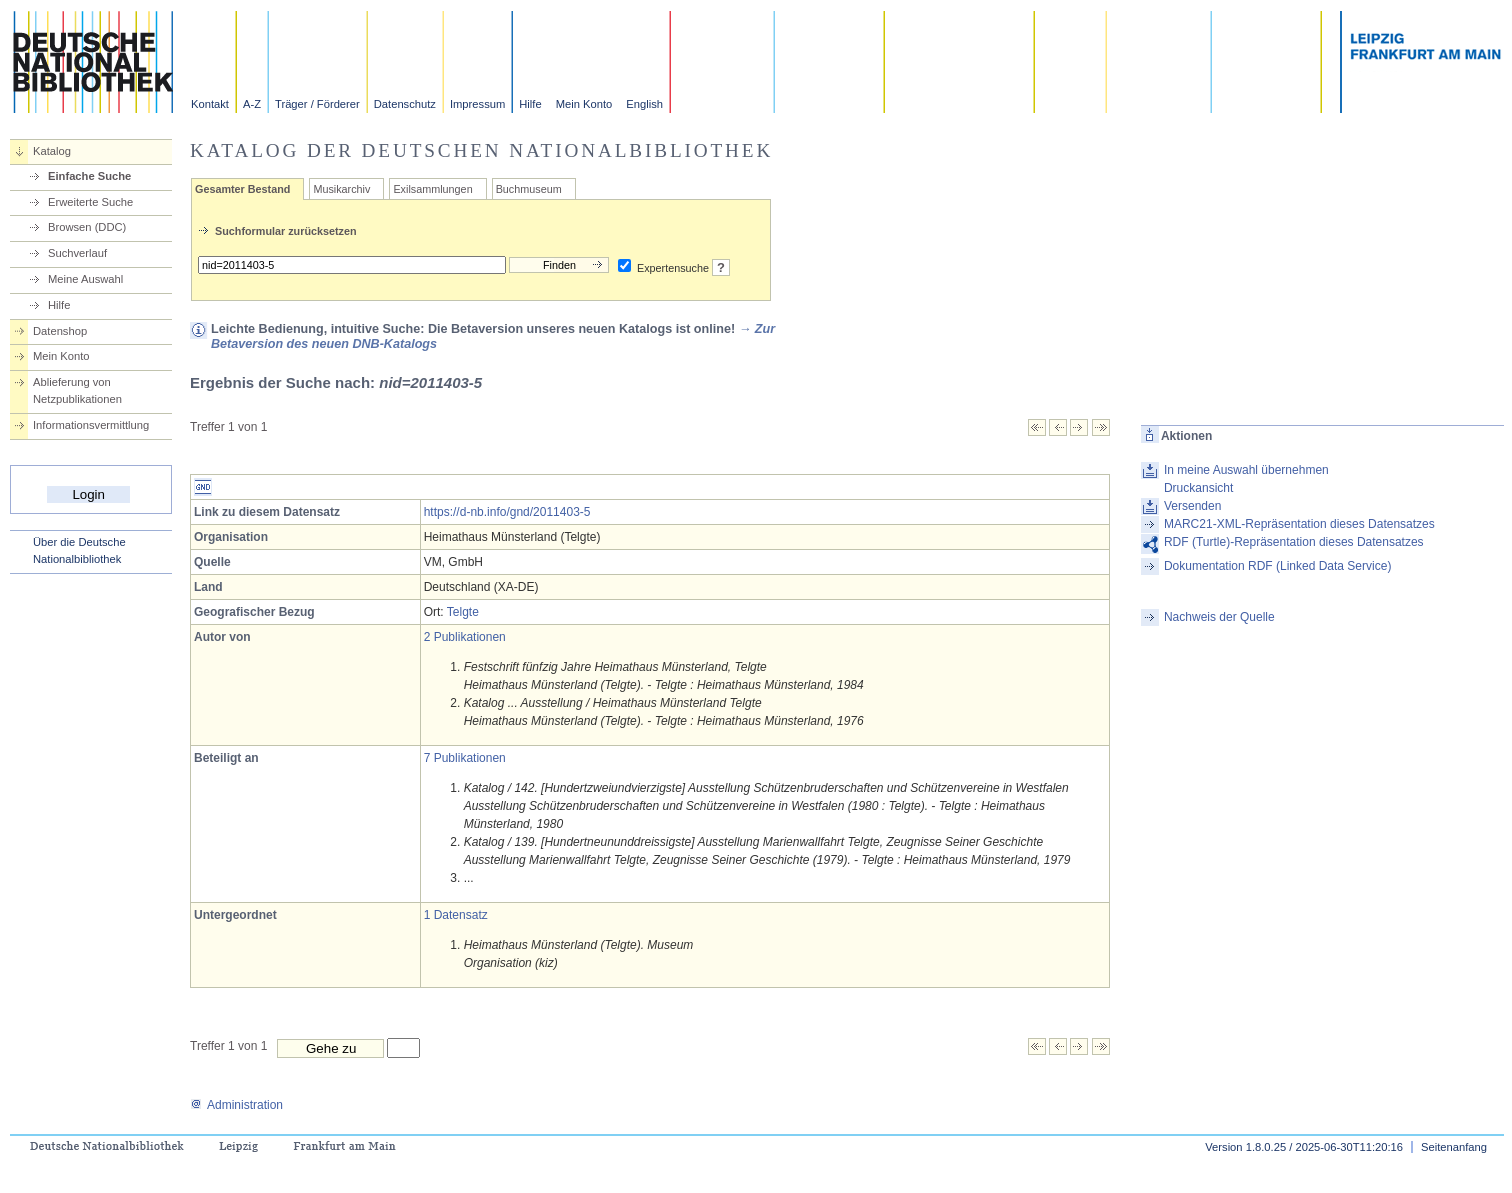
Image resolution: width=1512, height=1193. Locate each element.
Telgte (463, 612)
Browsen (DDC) (87, 227)
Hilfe (530, 104)
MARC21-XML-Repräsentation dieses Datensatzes (1299, 524)
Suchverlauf (77, 253)
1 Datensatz (456, 915)
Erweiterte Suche (90, 202)
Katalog (52, 151)
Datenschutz (405, 104)
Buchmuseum (529, 189)
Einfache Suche (89, 176)
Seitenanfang (1454, 1147)
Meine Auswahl (85, 279)
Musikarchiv (341, 189)
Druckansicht (1198, 488)
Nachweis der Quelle (1219, 617)
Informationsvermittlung (91, 425)
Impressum (477, 104)
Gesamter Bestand (242, 189)
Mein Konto (584, 104)
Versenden (1192, 506)
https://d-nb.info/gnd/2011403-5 (507, 512)
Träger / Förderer (317, 104)
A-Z (252, 104)
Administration (236, 1105)
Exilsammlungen (432, 189)
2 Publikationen (465, 637)
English (644, 104)
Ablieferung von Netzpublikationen (77, 390)
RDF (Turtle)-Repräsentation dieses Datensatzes (1294, 542)
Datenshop (60, 331)
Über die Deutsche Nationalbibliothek (79, 550)
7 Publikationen (465, 758)
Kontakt (210, 104)
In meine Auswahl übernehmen (1246, 470)
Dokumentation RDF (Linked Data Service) (1277, 566)
